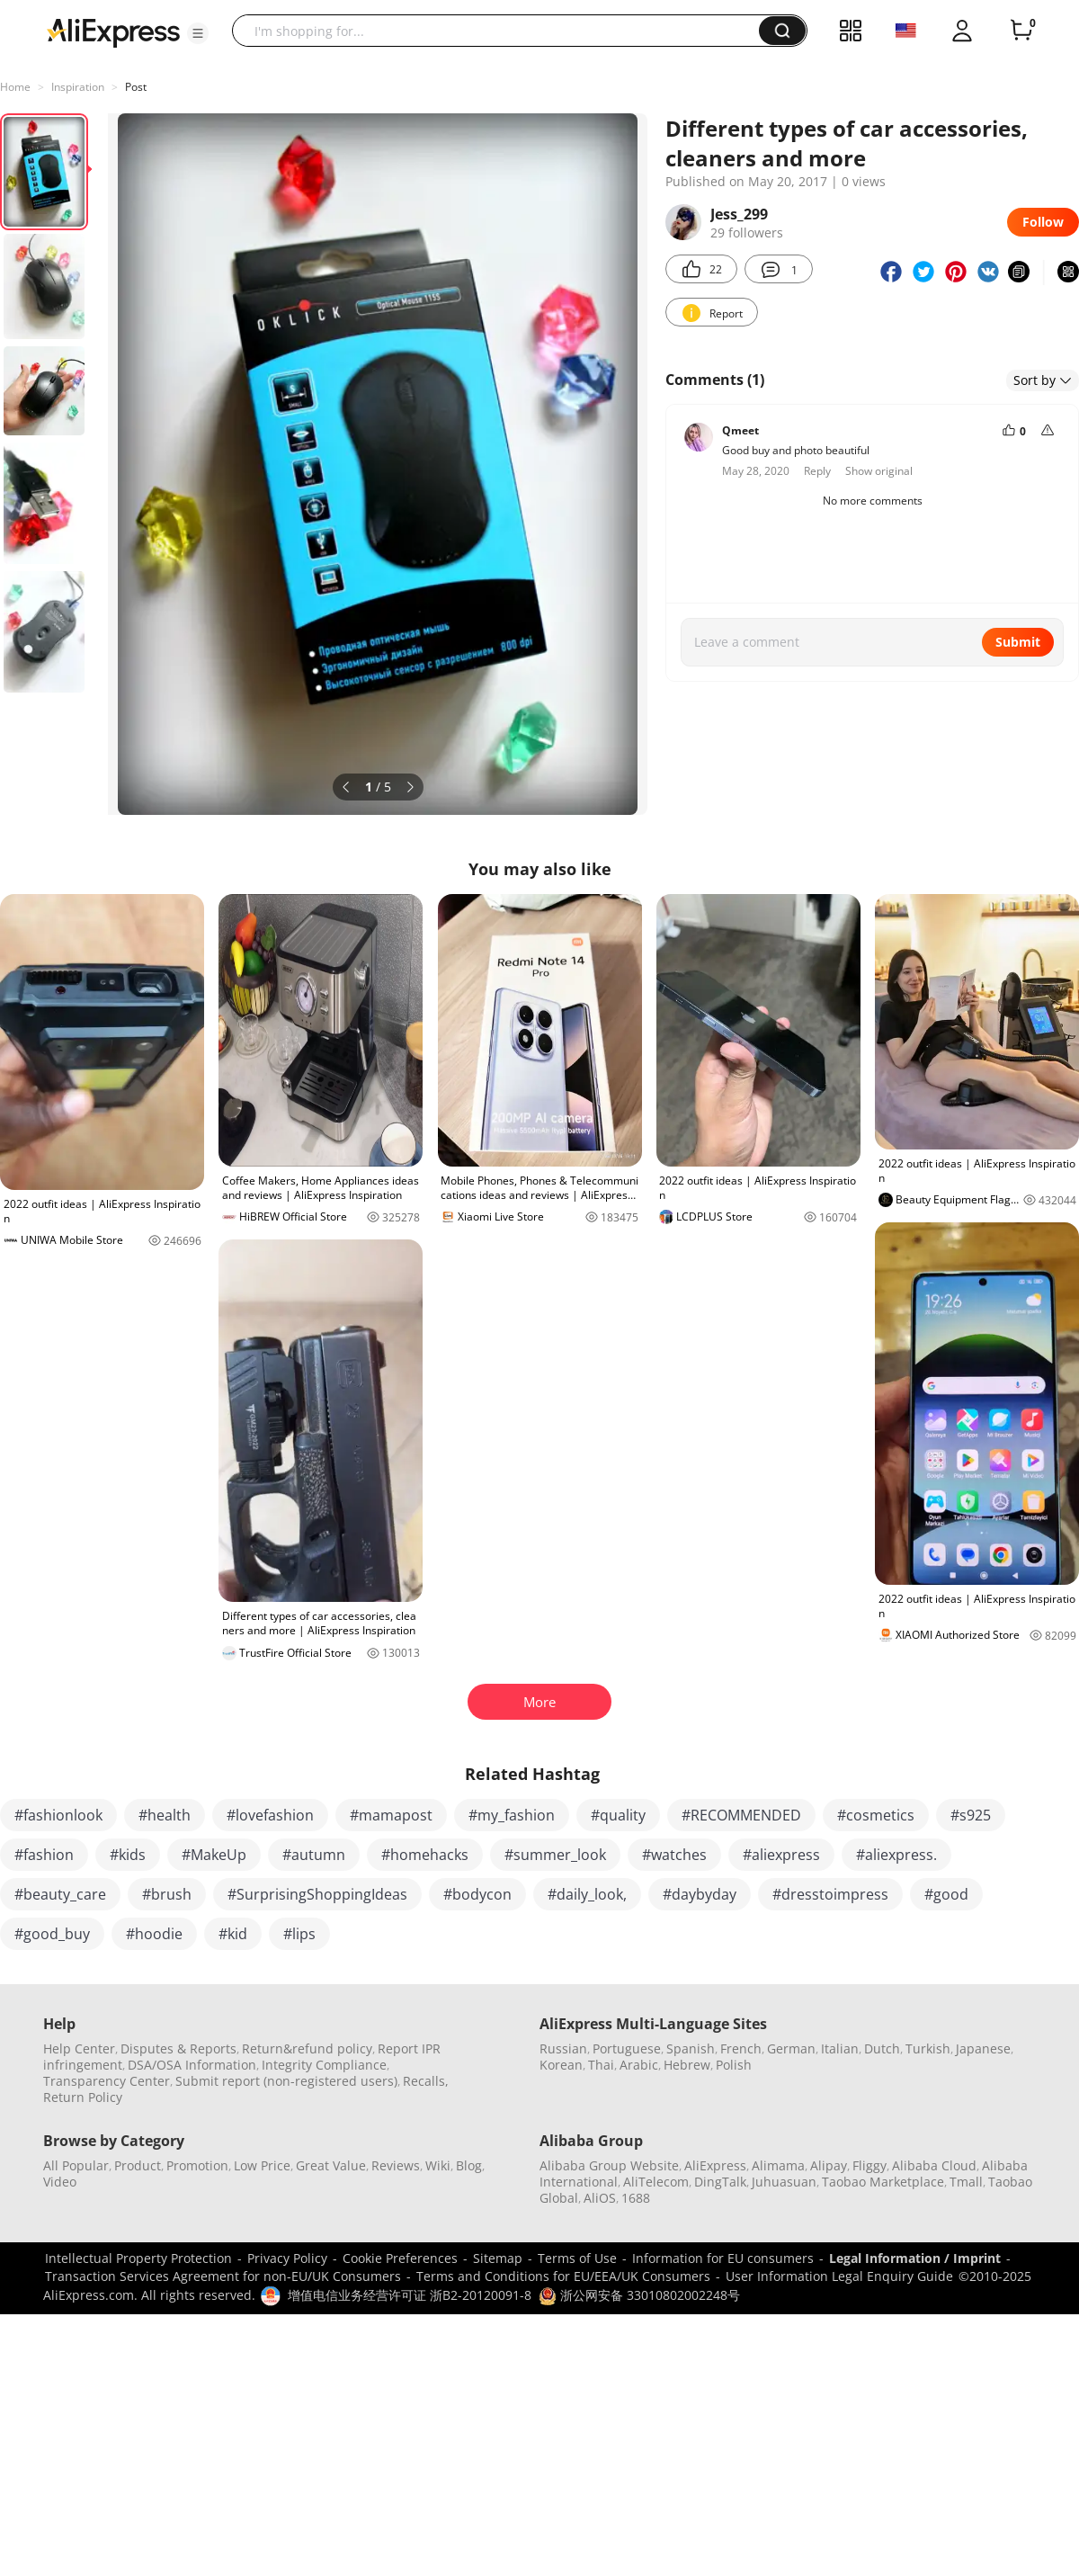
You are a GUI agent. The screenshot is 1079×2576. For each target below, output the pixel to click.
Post (136, 86)
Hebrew (687, 2064)
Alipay (828, 2165)
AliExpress (715, 2165)
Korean (561, 2064)
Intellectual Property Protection (138, 2258)
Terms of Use (577, 2258)
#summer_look (555, 1855)
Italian (840, 2048)
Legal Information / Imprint (915, 2258)
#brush (167, 1894)
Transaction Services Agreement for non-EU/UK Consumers (223, 2276)
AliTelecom (656, 2181)
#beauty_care (60, 1894)
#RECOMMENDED (741, 1815)
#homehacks (424, 1855)
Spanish (690, 2048)
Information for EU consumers (723, 2258)
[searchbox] (502, 30)
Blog (469, 2165)
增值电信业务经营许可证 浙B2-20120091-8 (409, 2294)
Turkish (927, 2048)
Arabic (639, 2064)
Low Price (262, 2165)
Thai (601, 2064)
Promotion (197, 2165)
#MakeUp (214, 1855)
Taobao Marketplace (883, 2181)
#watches (674, 1855)
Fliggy (869, 2165)
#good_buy (52, 1934)
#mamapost (391, 1815)
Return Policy (82, 2097)
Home (15, 86)
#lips (299, 1934)
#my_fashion (511, 1815)
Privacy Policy (287, 2258)
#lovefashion (270, 1815)
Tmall (966, 2181)
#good (946, 1894)
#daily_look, (587, 1894)
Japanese (983, 2048)
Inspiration (77, 86)
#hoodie (154, 1934)
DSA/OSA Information (192, 2064)
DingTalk (720, 2181)
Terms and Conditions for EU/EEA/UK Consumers (563, 2276)
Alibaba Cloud (934, 2165)
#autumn (313, 1855)
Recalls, (426, 2080)
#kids (128, 1855)
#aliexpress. (896, 1855)
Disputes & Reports (178, 2048)
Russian (563, 2048)
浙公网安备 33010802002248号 (639, 2294)
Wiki (437, 2165)
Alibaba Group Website (609, 2165)
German (791, 2048)
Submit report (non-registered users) (286, 2080)
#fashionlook (58, 1815)
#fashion (44, 1855)
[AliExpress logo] (113, 31)
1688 (635, 2197)
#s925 (970, 1815)
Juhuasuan (784, 2181)
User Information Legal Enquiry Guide (839, 2276)
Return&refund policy (307, 2048)
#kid (232, 1934)
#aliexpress (781, 1855)
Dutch (882, 2048)
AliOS (600, 2197)
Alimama (778, 2165)
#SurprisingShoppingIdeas (317, 1894)
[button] (198, 33)
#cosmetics (875, 1815)
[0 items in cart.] (1021, 30)
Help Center (79, 2048)
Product (137, 2165)
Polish (734, 2064)
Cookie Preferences (400, 2258)
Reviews (395, 2165)
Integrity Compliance (324, 2064)
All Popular (76, 2165)
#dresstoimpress (830, 1894)
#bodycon (477, 1894)
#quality (618, 1815)
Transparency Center (106, 2080)
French (741, 2048)
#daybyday (699, 1894)
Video (59, 2181)
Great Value (331, 2165)
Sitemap (497, 2258)
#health (164, 1815)
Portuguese (627, 2048)
